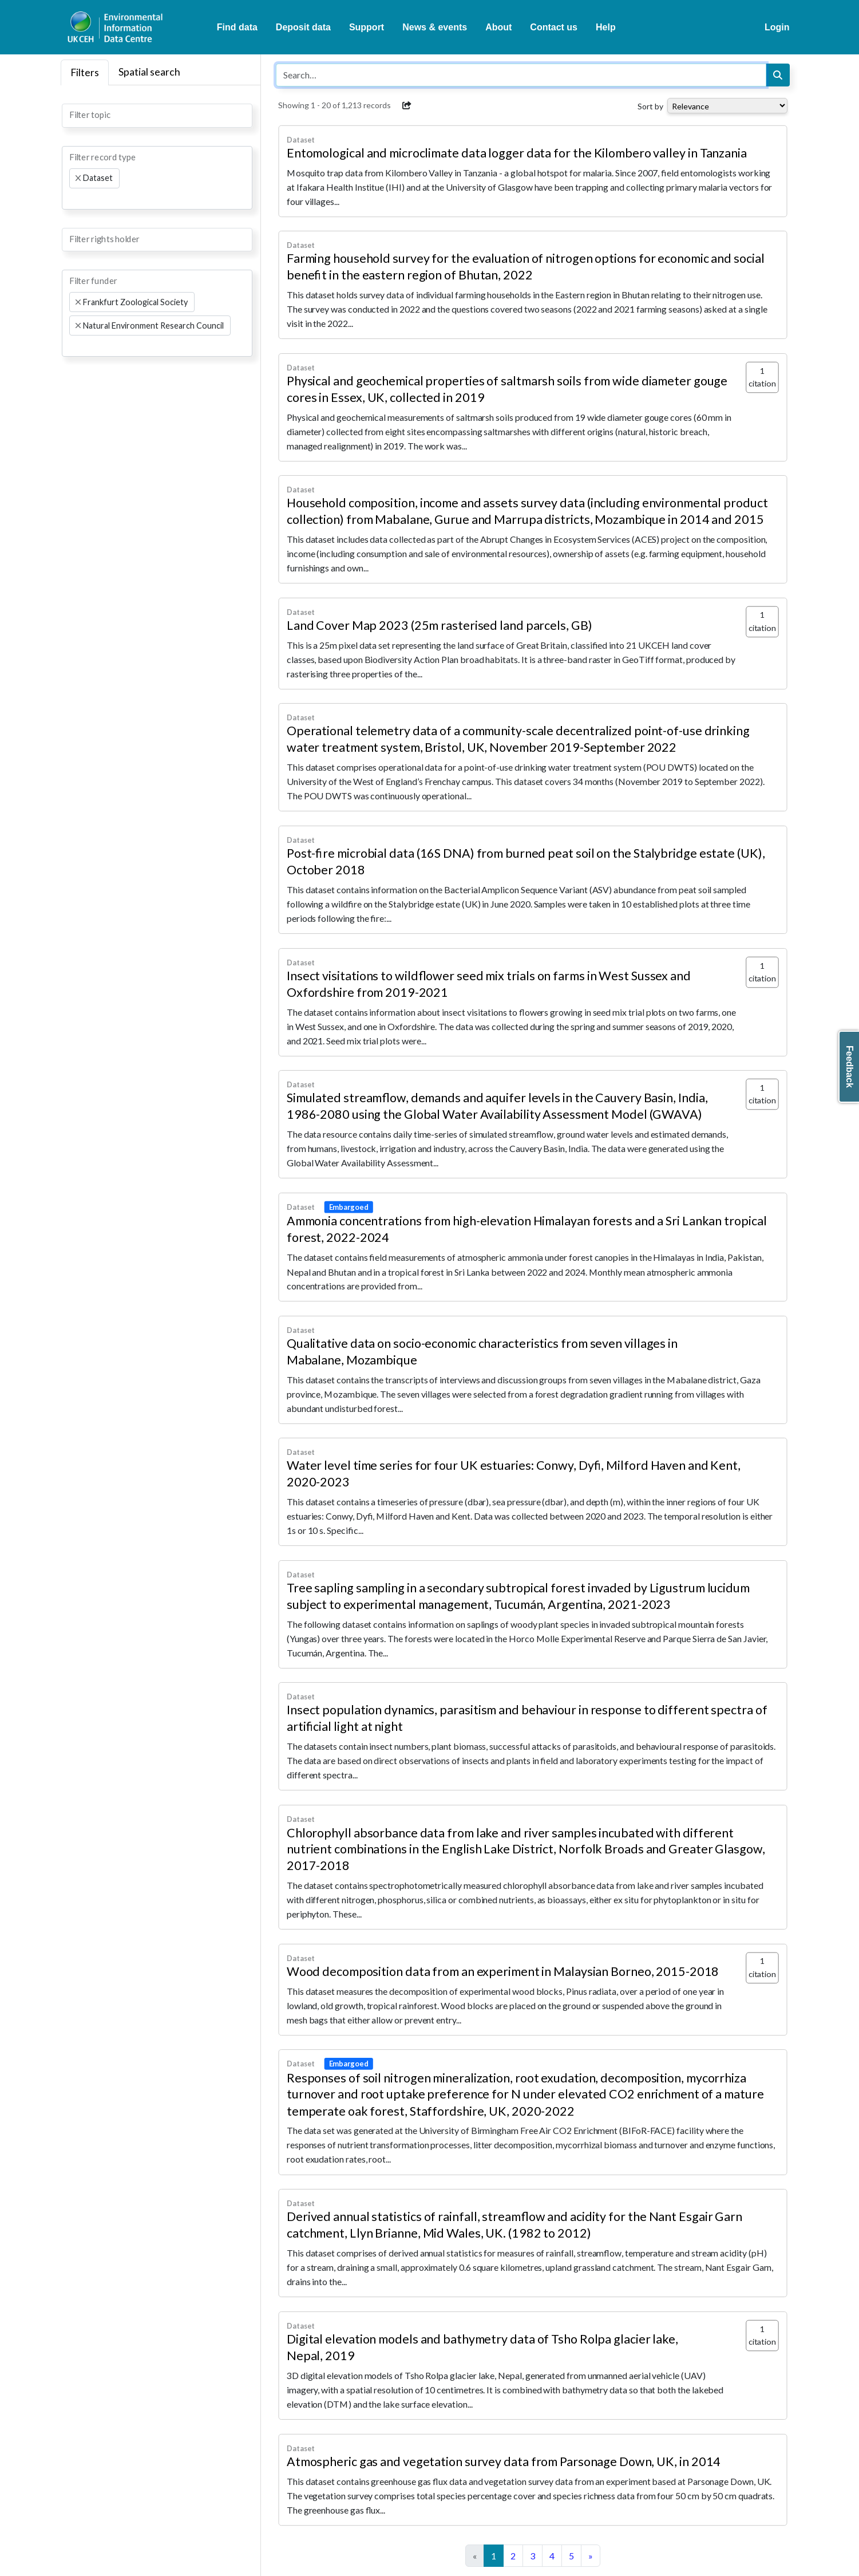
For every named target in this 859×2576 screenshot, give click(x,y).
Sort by (650, 106)
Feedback (849, 1067)
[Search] (778, 75)
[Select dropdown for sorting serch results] (727, 105)
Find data (237, 27)
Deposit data (303, 27)
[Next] (590, 2556)
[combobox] (157, 116)
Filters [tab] (84, 72)
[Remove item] (78, 178)
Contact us (553, 27)
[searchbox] (72, 114)
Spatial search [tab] (149, 72)
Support (366, 27)
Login (777, 27)
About (498, 27)
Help (606, 27)
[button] (407, 105)
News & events (434, 27)
